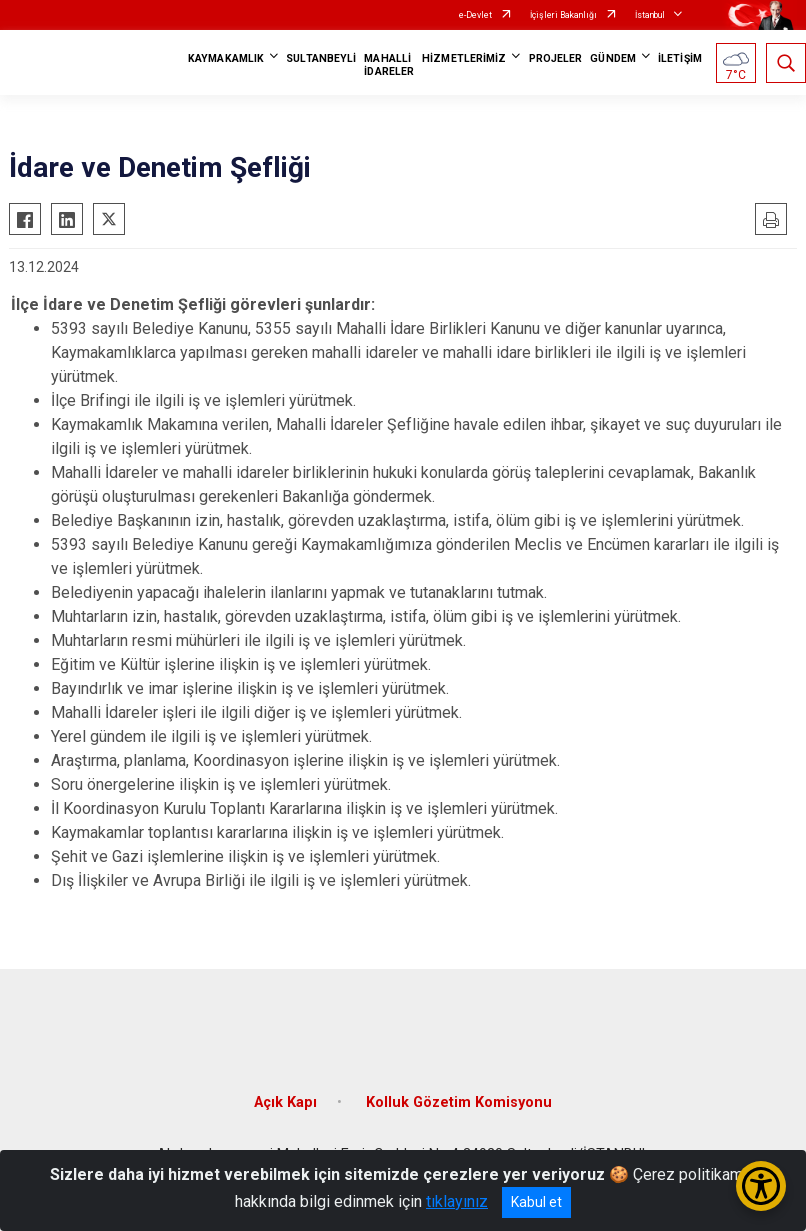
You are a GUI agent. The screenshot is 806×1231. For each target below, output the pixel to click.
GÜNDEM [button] (613, 58)
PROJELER (556, 58)
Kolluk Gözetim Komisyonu (459, 1102)
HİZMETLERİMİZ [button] (464, 58)
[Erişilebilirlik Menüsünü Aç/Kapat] (761, 1186)
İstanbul (650, 15)
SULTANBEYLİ (321, 58)
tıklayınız (457, 1201)
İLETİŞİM (680, 58)
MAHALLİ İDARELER (389, 65)
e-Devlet (475, 15)
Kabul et (536, 1202)
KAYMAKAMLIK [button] (226, 58)
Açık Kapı (285, 1102)
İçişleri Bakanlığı (563, 15)
